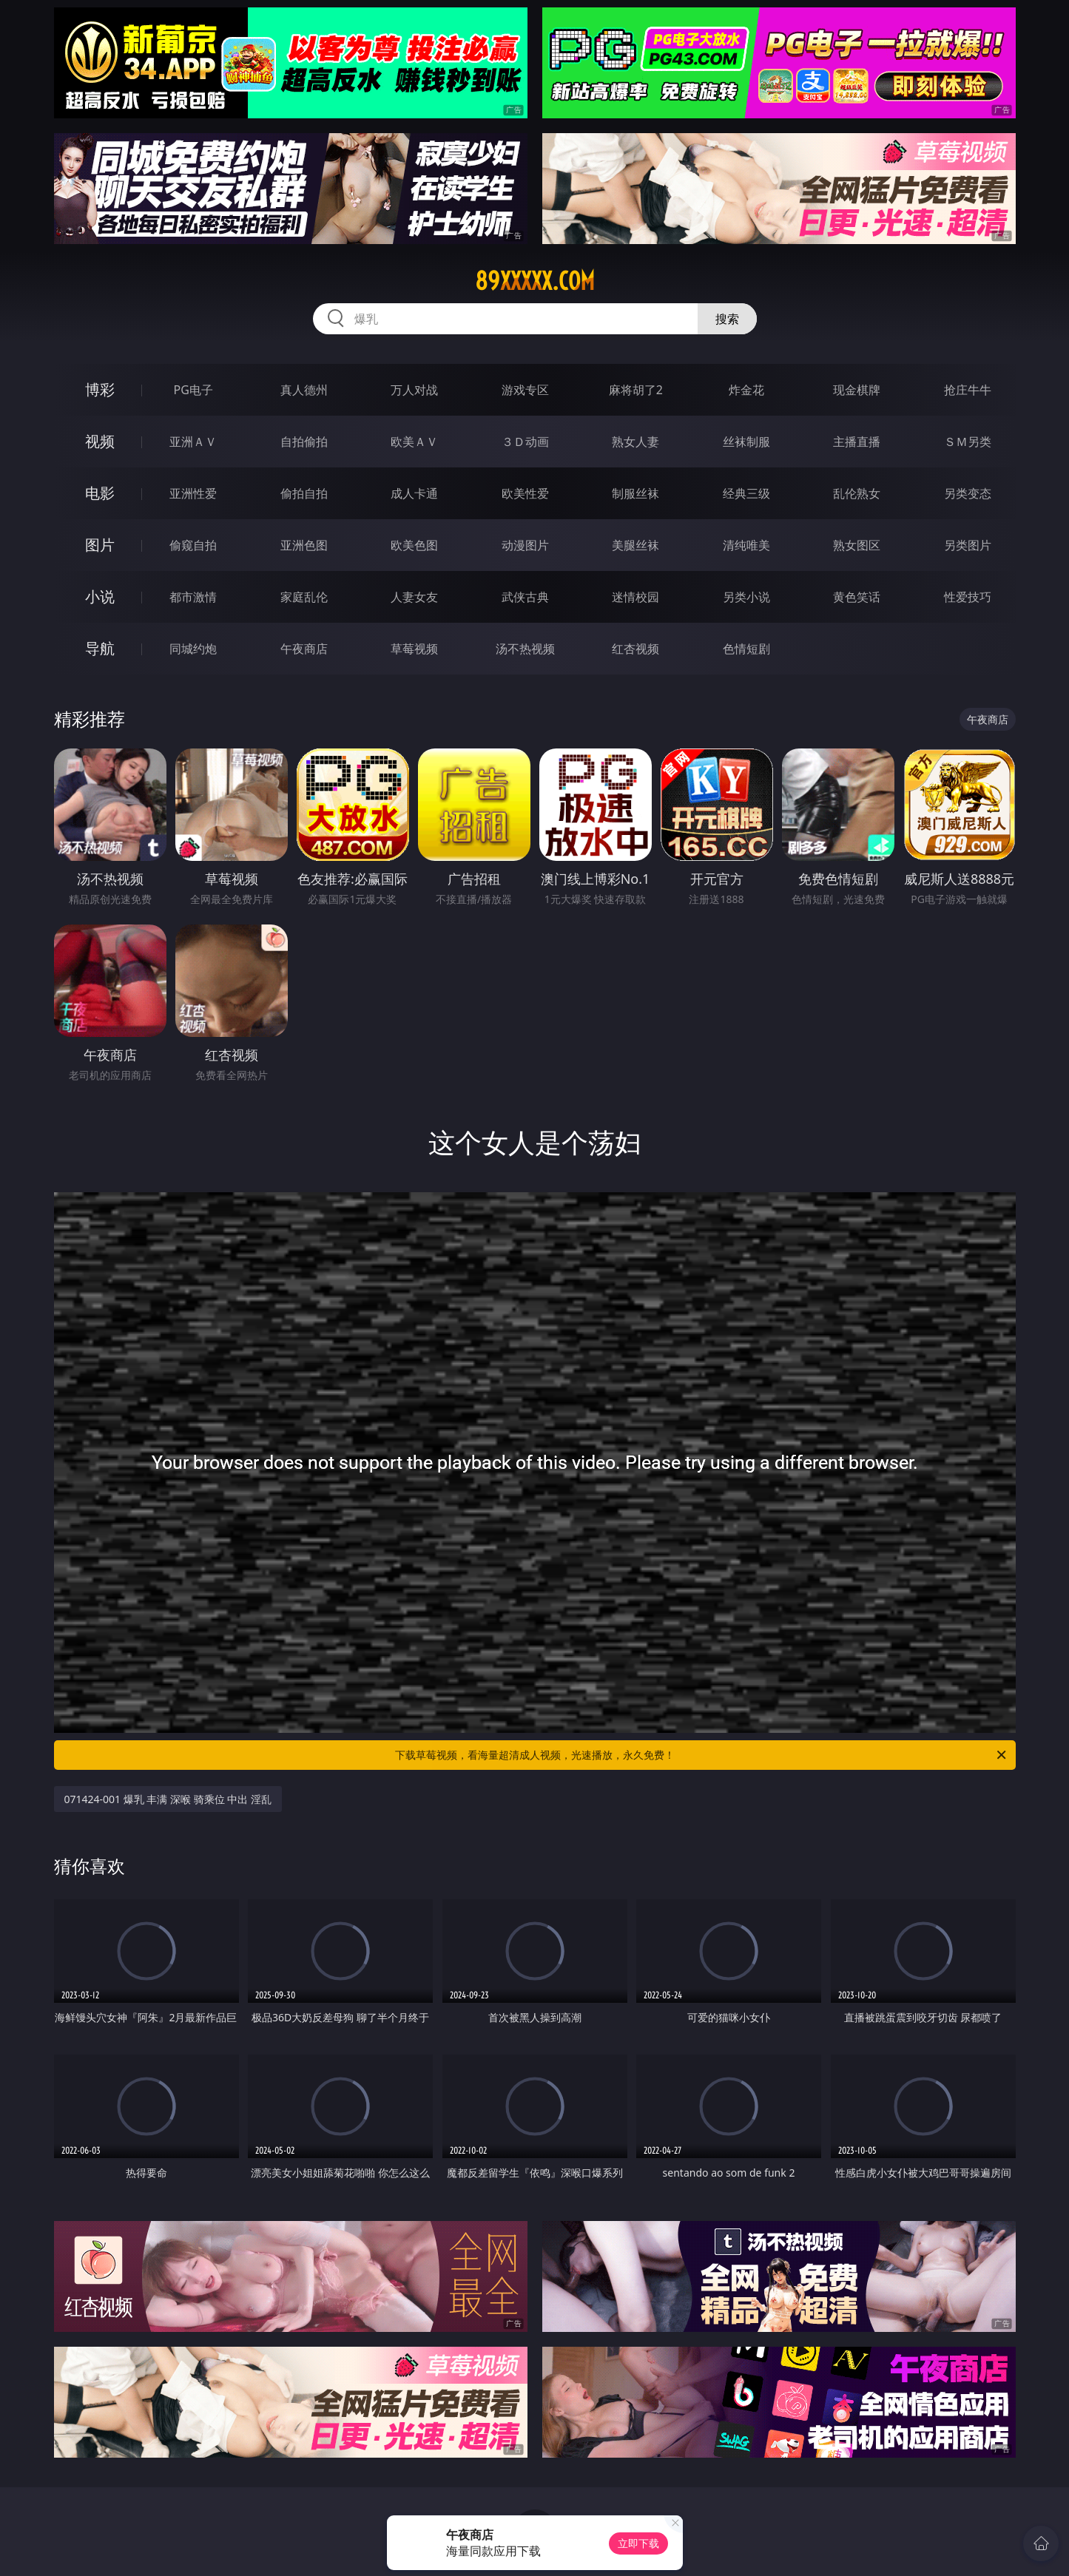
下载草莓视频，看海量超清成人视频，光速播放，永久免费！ (701, 1755)
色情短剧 (746, 648)
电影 (100, 493)
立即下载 (638, 2543)
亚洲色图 (304, 545)
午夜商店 (304, 648)
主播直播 (856, 441)
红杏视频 (635, 648)
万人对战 (414, 390)
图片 (100, 545)
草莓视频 (414, 648)
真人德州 (304, 390)
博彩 (100, 389)
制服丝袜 (635, 493)
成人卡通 (414, 493)
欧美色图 (414, 545)
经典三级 (746, 493)
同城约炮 (193, 648)
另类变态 (967, 493)
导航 (100, 648)
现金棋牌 (856, 390)
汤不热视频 (525, 648)
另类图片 (967, 545)
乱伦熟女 (856, 493)
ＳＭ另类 (967, 441)
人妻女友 (414, 597)
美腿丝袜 (635, 545)
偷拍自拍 (304, 493)
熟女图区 (856, 545)
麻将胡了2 (636, 390)
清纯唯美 (746, 545)
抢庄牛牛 (967, 390)
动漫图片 (525, 545)
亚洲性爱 (193, 493)
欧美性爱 (525, 493)
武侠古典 (525, 597)
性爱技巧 (967, 597)
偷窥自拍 (193, 545)
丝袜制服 (746, 441)
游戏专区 (525, 390)
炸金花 (746, 390)
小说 (100, 596)
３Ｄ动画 (525, 441)
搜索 (727, 319)
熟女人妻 (635, 441)
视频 (100, 441)
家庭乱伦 (304, 597)
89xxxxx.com (535, 281)
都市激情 (193, 597)
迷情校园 (635, 597)
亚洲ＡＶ (193, 441)
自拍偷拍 (304, 441)
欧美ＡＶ (414, 441)
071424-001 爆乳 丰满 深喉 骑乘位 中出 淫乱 (168, 1799)
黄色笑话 (856, 597)
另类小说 (746, 597)
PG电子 (193, 390)
